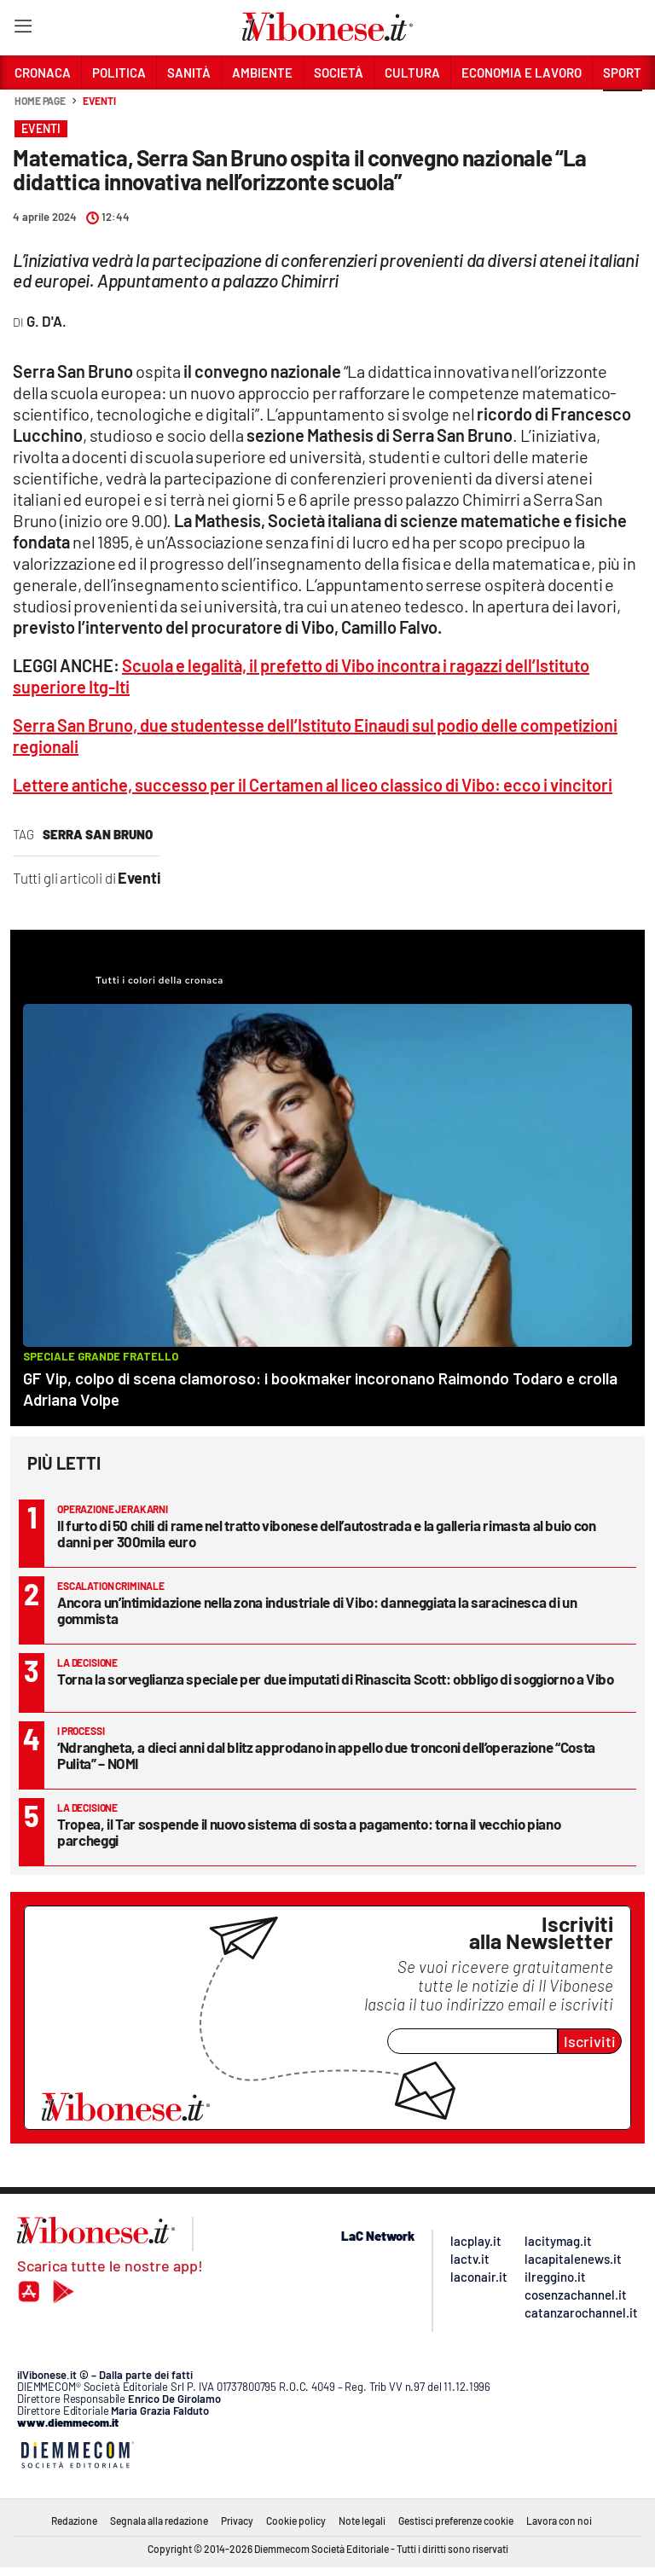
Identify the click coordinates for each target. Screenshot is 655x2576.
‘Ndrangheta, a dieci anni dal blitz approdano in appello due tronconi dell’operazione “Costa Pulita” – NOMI (326, 1755)
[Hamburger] (22, 29)
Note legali (362, 2521)
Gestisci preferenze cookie (455, 2521)
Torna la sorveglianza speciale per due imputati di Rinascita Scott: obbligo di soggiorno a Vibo (335, 1678)
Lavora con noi (559, 2521)
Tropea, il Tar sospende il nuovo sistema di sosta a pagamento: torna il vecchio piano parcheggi (308, 1831)
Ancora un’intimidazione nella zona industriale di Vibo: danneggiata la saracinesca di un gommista (317, 1610)
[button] (622, 110)
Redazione (74, 2521)
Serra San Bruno (98, 834)
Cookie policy (296, 2521)
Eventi (99, 101)
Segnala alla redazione (159, 2521)
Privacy (237, 2521)
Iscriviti (590, 2041)
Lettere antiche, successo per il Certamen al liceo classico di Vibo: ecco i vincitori (312, 785)
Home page (40, 101)
